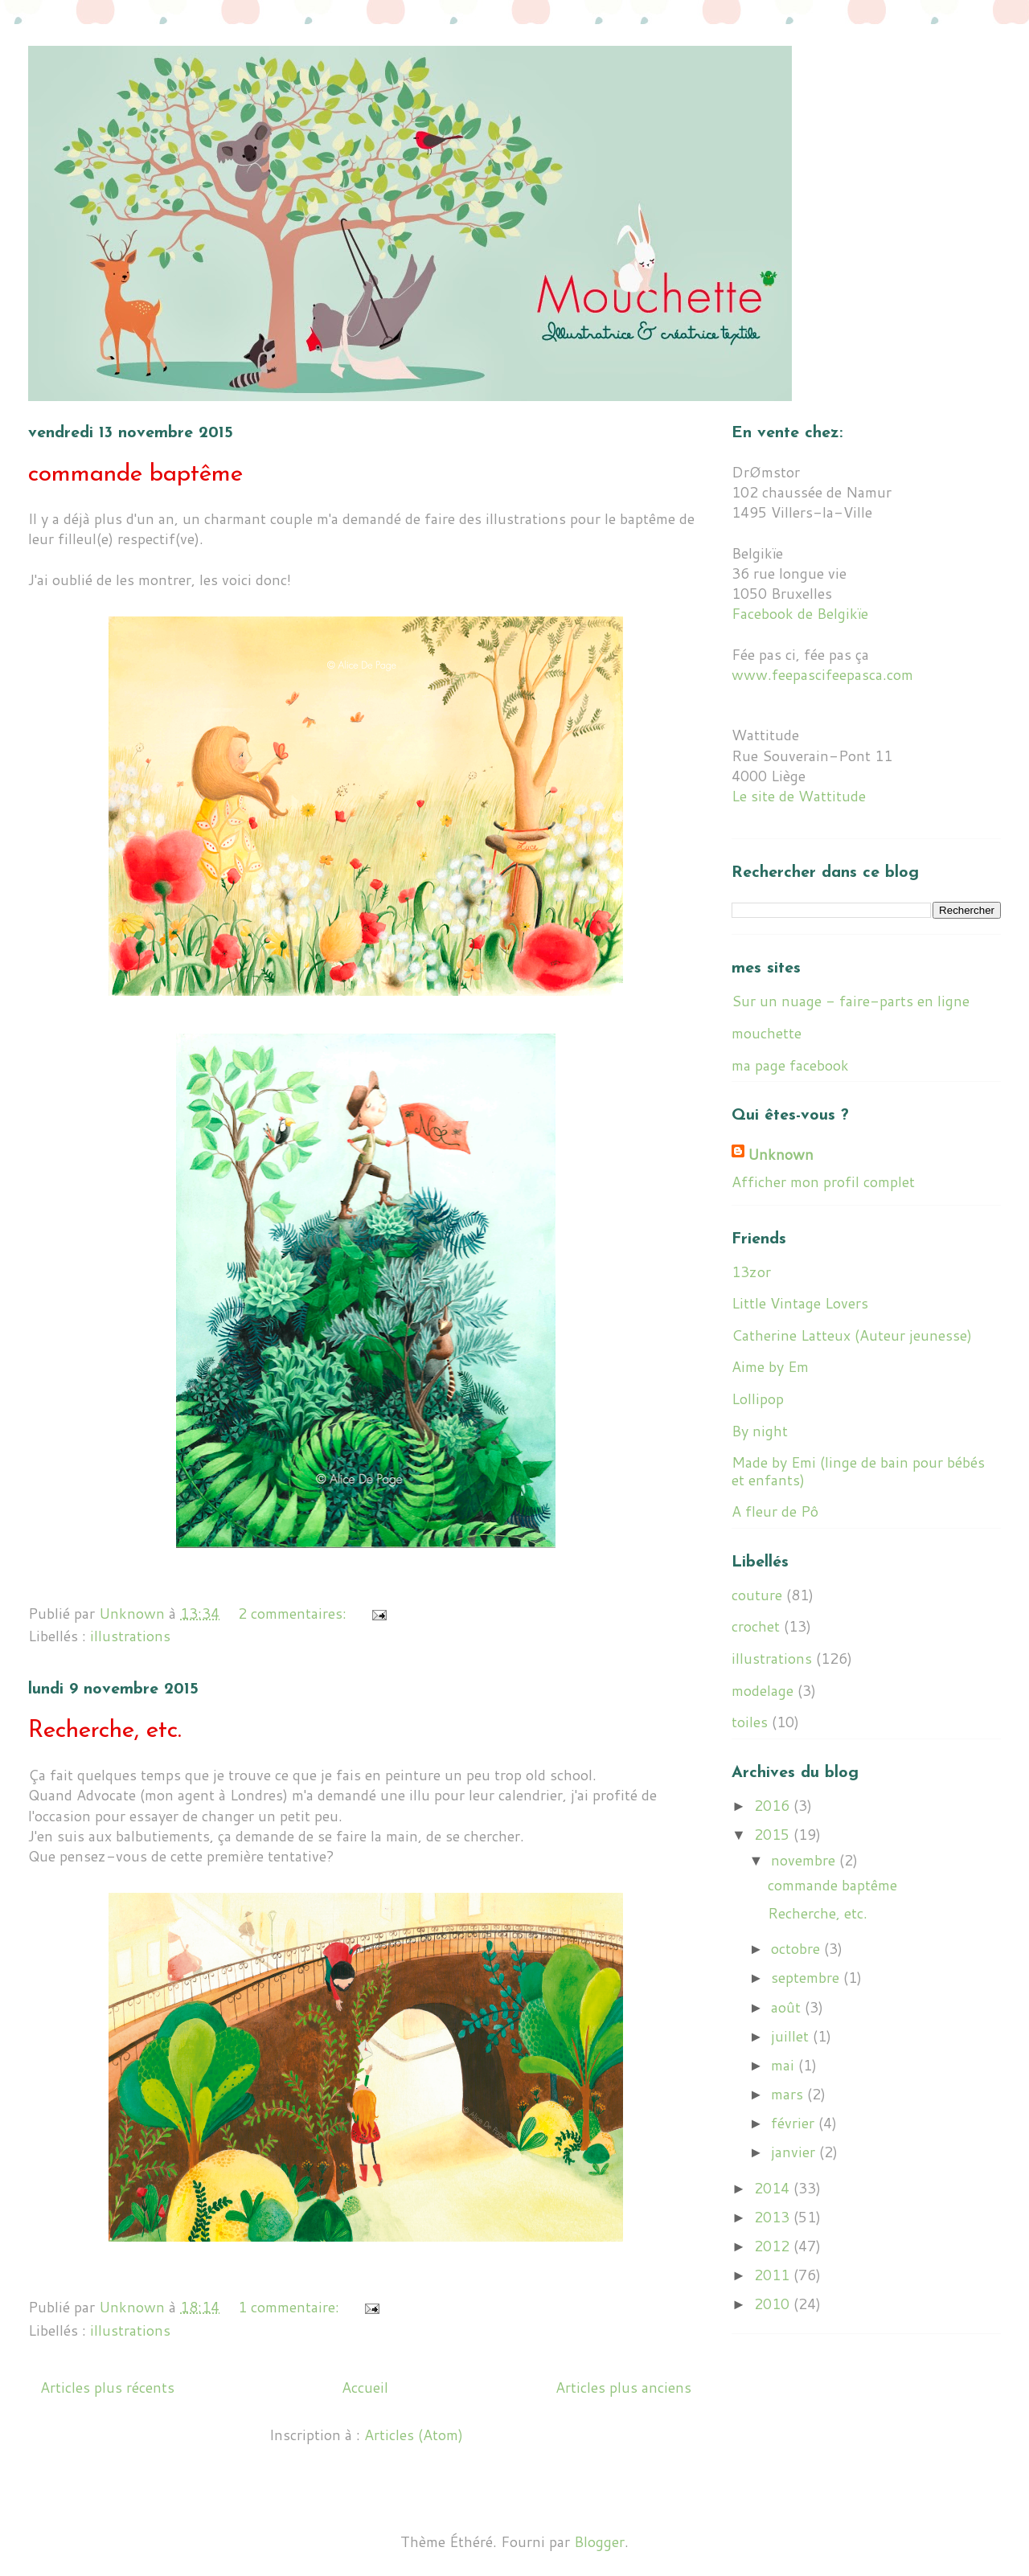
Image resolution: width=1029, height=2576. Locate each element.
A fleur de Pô (775, 1511)
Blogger (599, 2541)
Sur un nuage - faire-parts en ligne (851, 1000)
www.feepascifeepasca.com (822, 674)
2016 (773, 1805)
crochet (756, 1626)
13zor (751, 1271)
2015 (773, 1834)
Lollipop (758, 1398)
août (788, 2007)
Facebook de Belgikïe (800, 613)
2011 (773, 2274)
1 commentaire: (290, 2306)
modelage (762, 1690)
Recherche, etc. (105, 1730)
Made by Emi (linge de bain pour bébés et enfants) (858, 1471)
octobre (797, 1948)
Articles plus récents (107, 2387)
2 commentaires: (294, 1613)
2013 (773, 2216)
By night (760, 1430)
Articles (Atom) (413, 2434)
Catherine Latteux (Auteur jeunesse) (852, 1335)
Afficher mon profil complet (823, 1181)
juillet (792, 2035)
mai (784, 2064)
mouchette (766, 1032)
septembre (807, 1977)
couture (757, 1594)
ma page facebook (790, 1065)
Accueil (365, 2387)
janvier (795, 2151)
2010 (773, 2303)
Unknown (781, 1155)
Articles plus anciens (623, 2387)
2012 (773, 2245)
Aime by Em (770, 1366)
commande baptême (135, 474)
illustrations (130, 1635)
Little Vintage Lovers (800, 1302)
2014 (773, 2187)
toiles (750, 1721)
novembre (805, 1859)
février (794, 2122)
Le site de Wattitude (799, 795)
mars (789, 2093)
